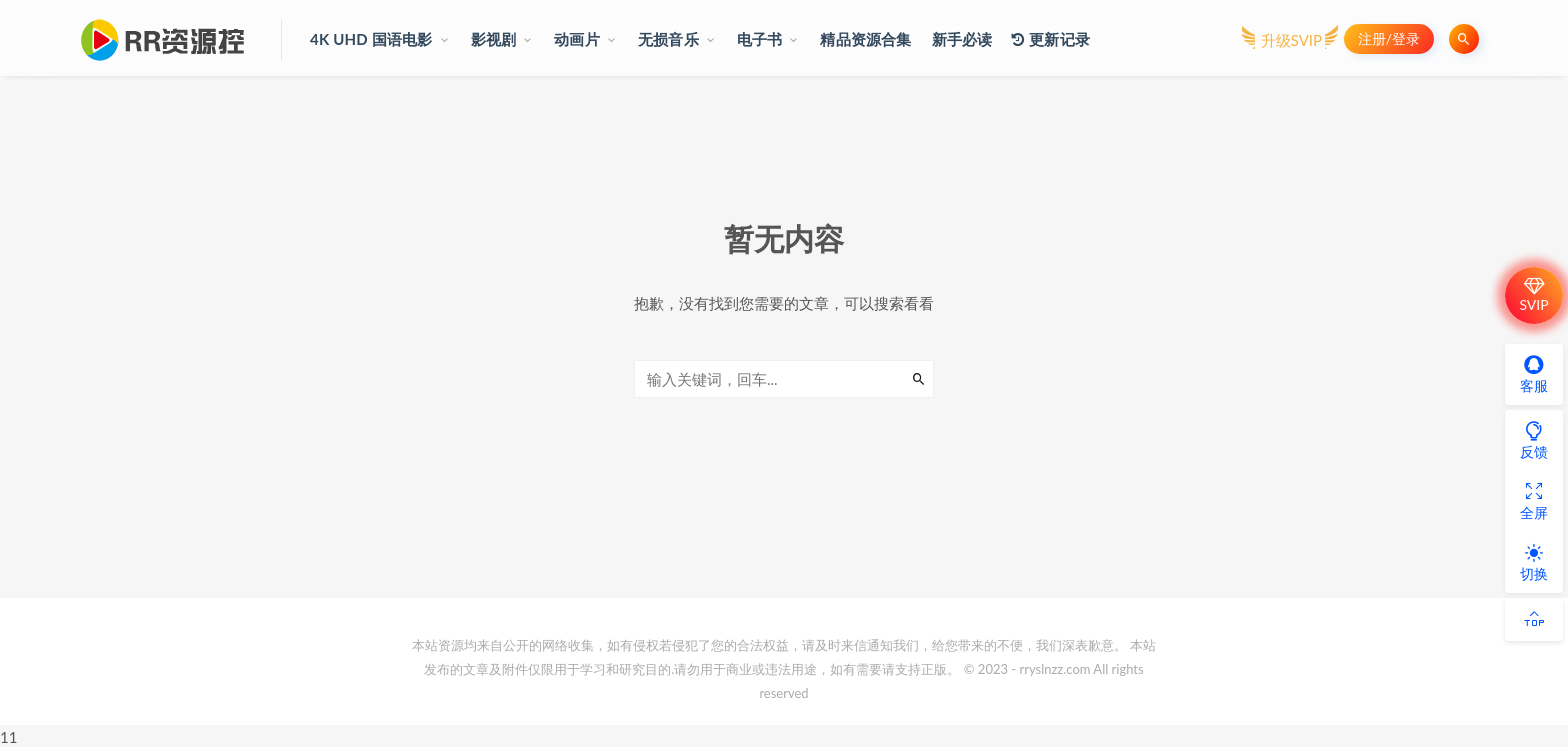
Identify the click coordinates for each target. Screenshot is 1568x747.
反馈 (1534, 440)
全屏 (1534, 501)
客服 (1534, 374)
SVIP (1533, 295)
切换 (1534, 562)
